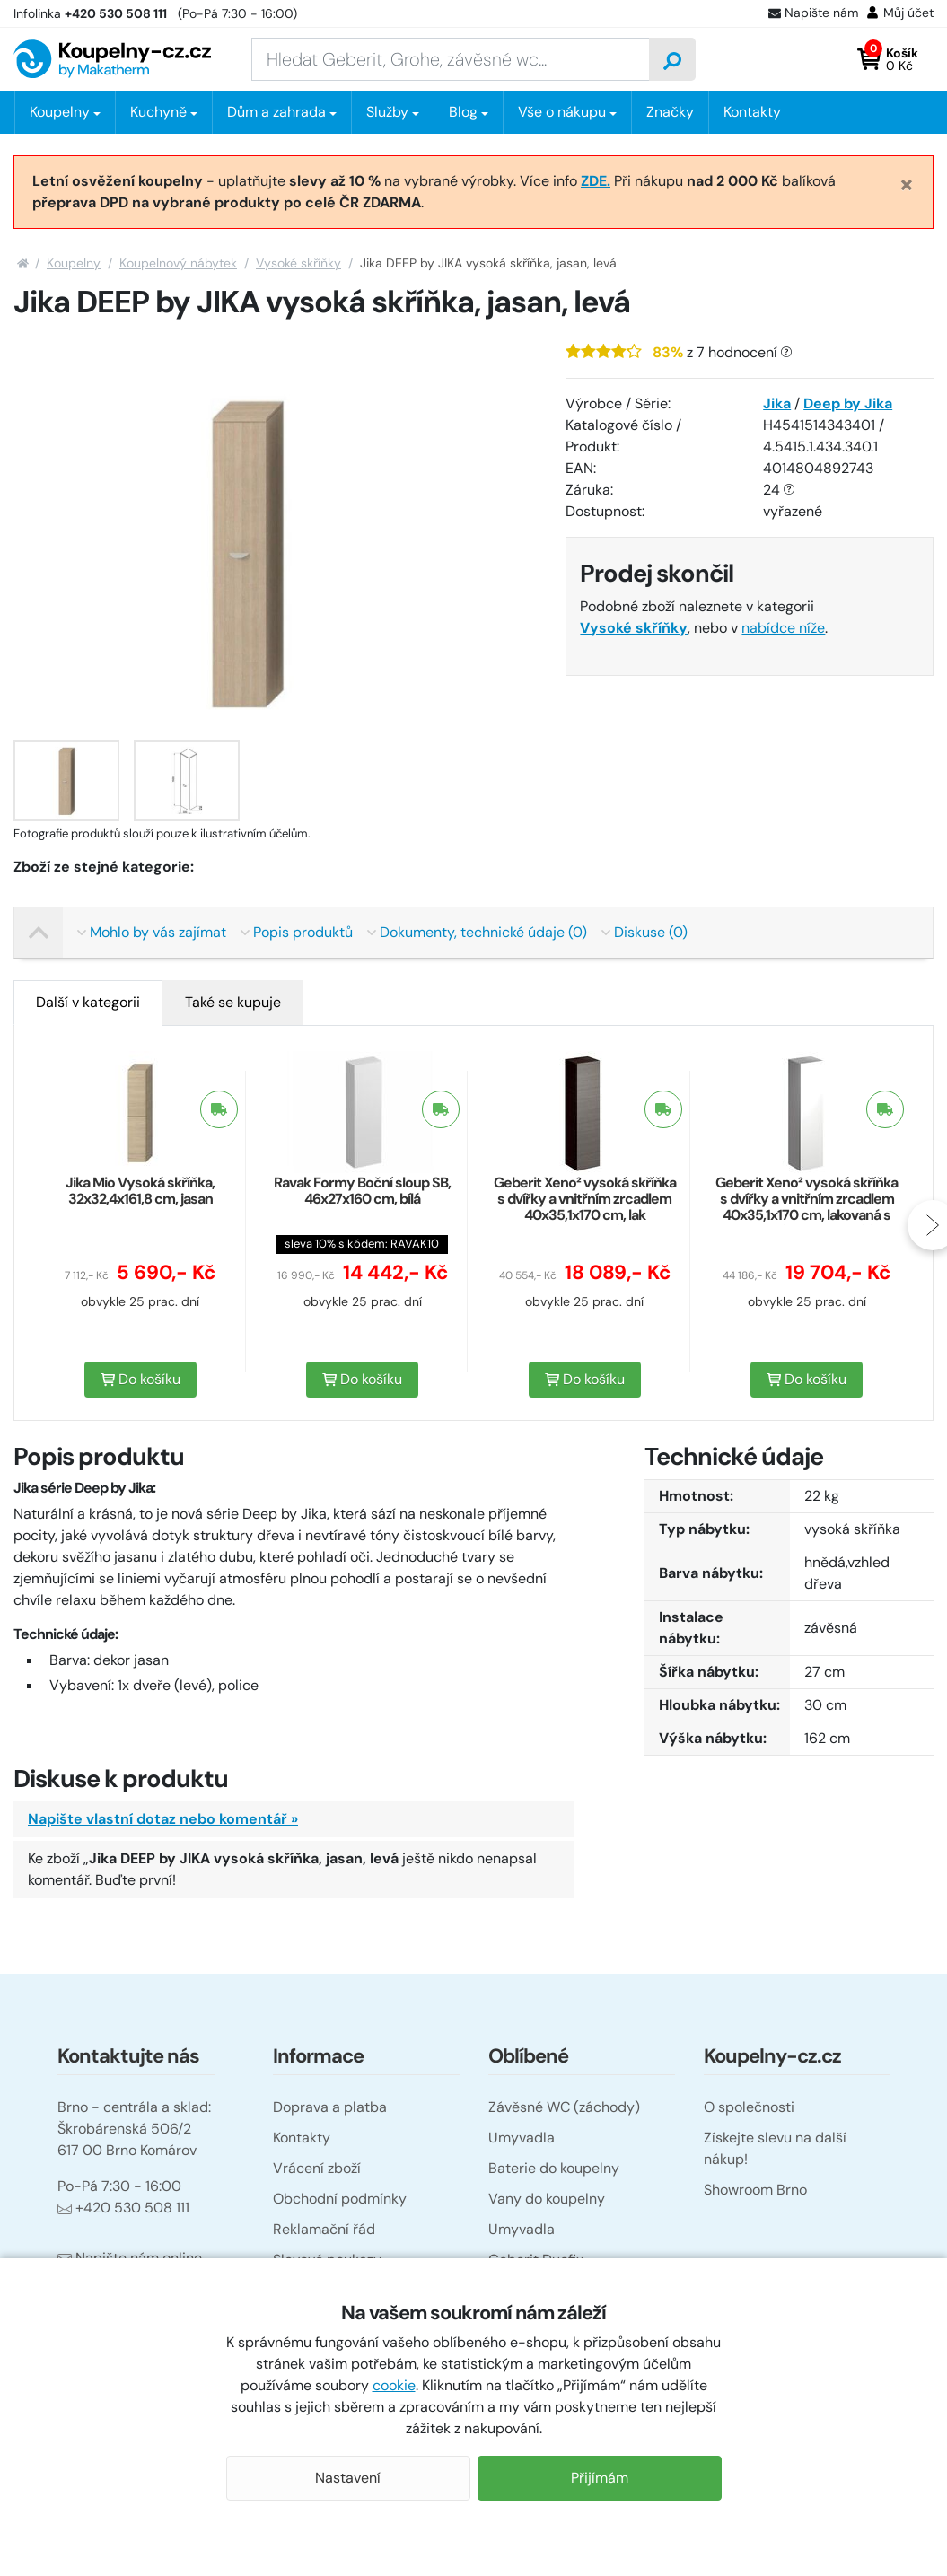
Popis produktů (297, 932)
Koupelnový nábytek (178, 263)
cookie (394, 2385)
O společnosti (749, 2107)
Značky (670, 111)
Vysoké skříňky (298, 263)
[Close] (907, 184)
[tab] (87, 1002)
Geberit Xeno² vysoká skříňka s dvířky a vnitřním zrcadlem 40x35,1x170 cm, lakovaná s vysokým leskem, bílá (806, 1206)
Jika (777, 403)
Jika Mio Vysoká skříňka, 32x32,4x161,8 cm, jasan (140, 1190)
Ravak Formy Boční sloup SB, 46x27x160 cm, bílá (362, 1190)
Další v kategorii (88, 1002)
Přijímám (599, 2477)
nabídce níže (783, 627)
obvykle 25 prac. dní (140, 1301)
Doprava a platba (330, 2107)
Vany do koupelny (546, 2198)
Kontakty (752, 111)
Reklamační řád (324, 2229)
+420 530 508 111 (123, 2207)
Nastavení (348, 2477)
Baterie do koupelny (553, 2168)
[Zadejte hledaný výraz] (451, 59)
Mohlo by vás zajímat (151, 932)
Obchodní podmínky (340, 2198)
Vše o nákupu (562, 111)
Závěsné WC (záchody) (564, 2107)
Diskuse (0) (644, 932)
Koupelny (74, 263)
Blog (463, 111)
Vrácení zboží (317, 2168)
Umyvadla (521, 2137)
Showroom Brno (755, 2189)
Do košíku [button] (140, 1379)
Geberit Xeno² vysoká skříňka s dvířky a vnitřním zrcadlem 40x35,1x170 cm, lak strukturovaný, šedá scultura (585, 1206)
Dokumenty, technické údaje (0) (477, 932)
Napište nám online (129, 2257)
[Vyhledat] (672, 59)
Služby (387, 111)
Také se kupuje (233, 1002)
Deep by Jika (847, 403)
